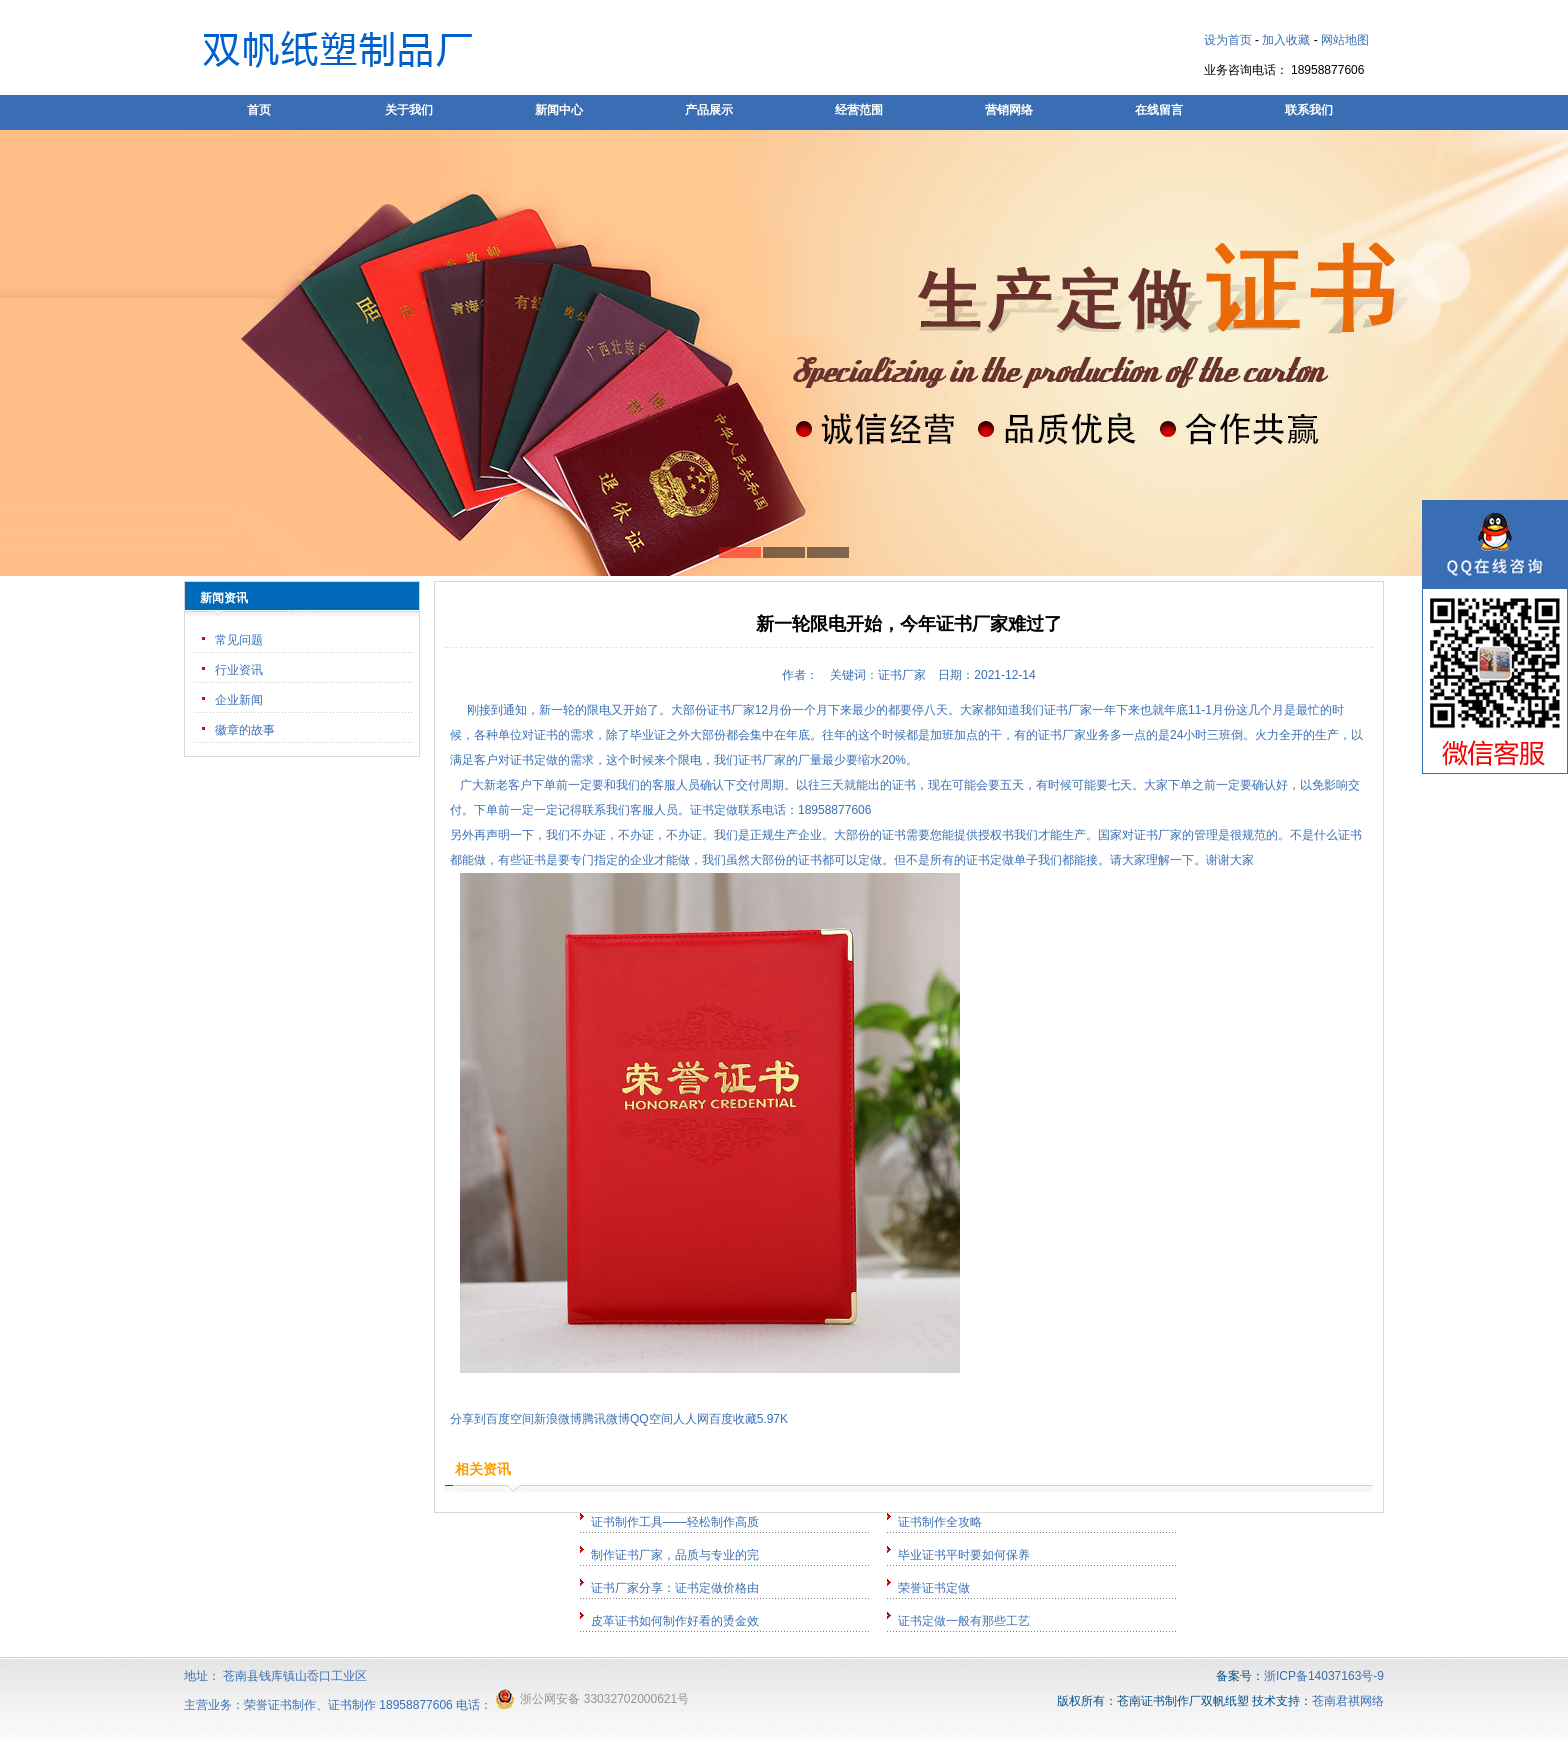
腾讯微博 (606, 1419)
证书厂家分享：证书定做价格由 (675, 1588)
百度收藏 (733, 1419)
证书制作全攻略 (940, 1522)
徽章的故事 (245, 730)
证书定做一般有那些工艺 (964, 1621)
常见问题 (239, 640)
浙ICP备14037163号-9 (1324, 1676)
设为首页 (1228, 40)
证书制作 (352, 1705)
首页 (259, 110)
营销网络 (1009, 110)
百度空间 (510, 1419)
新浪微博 (558, 1419)
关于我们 (409, 110)
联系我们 (1309, 110)
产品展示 (709, 110)
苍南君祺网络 (1348, 1701)
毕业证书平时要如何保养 (964, 1555)
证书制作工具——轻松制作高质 (675, 1522)
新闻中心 (559, 110)
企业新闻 (239, 700)
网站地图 (1345, 40)
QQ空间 (651, 1419)
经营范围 (859, 110)
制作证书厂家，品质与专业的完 (675, 1555)
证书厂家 (902, 675)
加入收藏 (1286, 40)
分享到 (468, 1419)
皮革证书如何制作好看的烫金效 (675, 1621)
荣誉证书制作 (280, 1705)
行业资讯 (239, 670)
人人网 (691, 1419)
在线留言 (1159, 110)
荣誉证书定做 (934, 1588)
